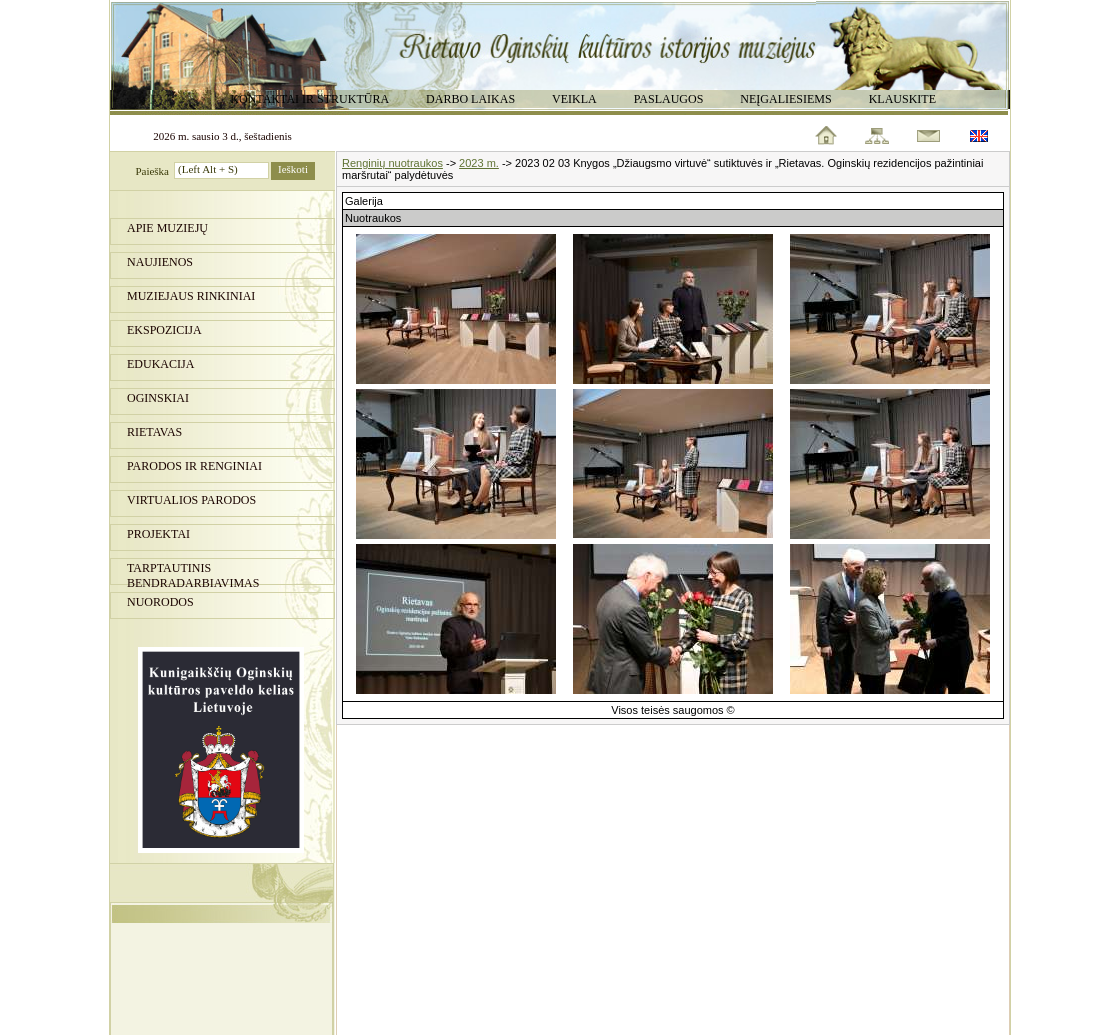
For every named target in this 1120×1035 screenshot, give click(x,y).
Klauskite (902, 99)
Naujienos (160, 262)
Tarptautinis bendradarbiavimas (193, 573)
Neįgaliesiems (785, 99)
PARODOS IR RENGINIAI (194, 466)
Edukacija (160, 364)
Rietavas (154, 432)
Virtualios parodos (191, 500)
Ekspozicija (164, 330)
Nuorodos (160, 602)
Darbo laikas (470, 99)
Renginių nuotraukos (392, 163)
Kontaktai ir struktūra (309, 99)
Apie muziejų (167, 228)
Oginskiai (158, 398)
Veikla (574, 99)
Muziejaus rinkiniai (191, 296)
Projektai (158, 534)
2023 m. (479, 163)
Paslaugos (669, 99)
